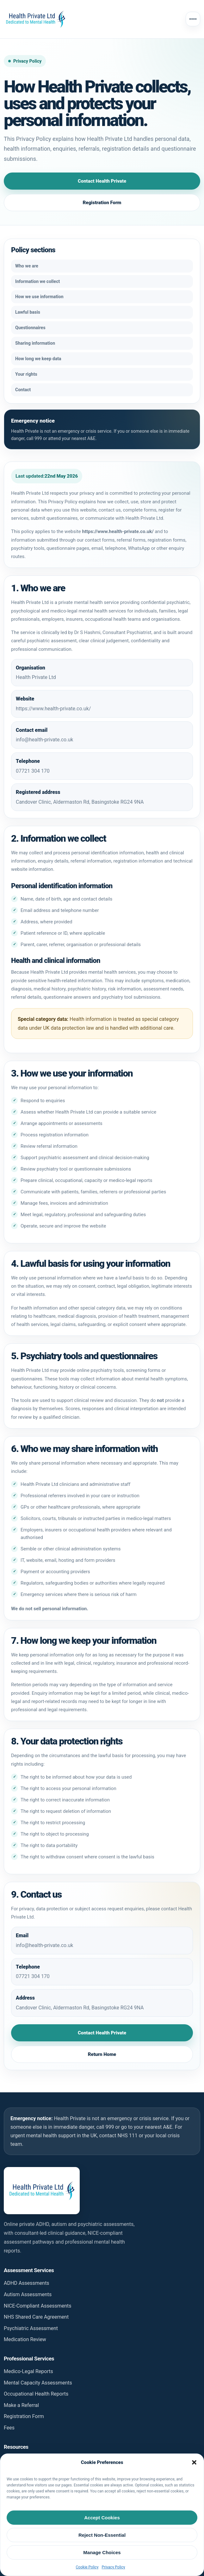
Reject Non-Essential (102, 2535)
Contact (23, 389)
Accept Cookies (102, 2517)
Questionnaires (30, 327)
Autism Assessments (28, 2294)
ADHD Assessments (26, 2283)
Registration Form (102, 202)
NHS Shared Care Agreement (36, 2317)
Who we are (26, 265)
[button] (194, 2462)
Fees (9, 2428)
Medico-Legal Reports (28, 2371)
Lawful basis (27, 312)
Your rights (26, 374)
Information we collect (37, 281)
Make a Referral (21, 2405)
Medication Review (25, 2339)
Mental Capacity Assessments (38, 2383)
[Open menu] (193, 19)
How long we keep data (38, 358)
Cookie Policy (87, 2567)
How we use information (39, 296)
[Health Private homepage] (35, 19)
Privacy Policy (113, 2567)
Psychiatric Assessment (31, 2328)
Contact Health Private (102, 181)
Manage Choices (102, 2552)
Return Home (102, 2054)
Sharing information (35, 343)
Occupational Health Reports (36, 2394)
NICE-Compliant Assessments (37, 2306)
